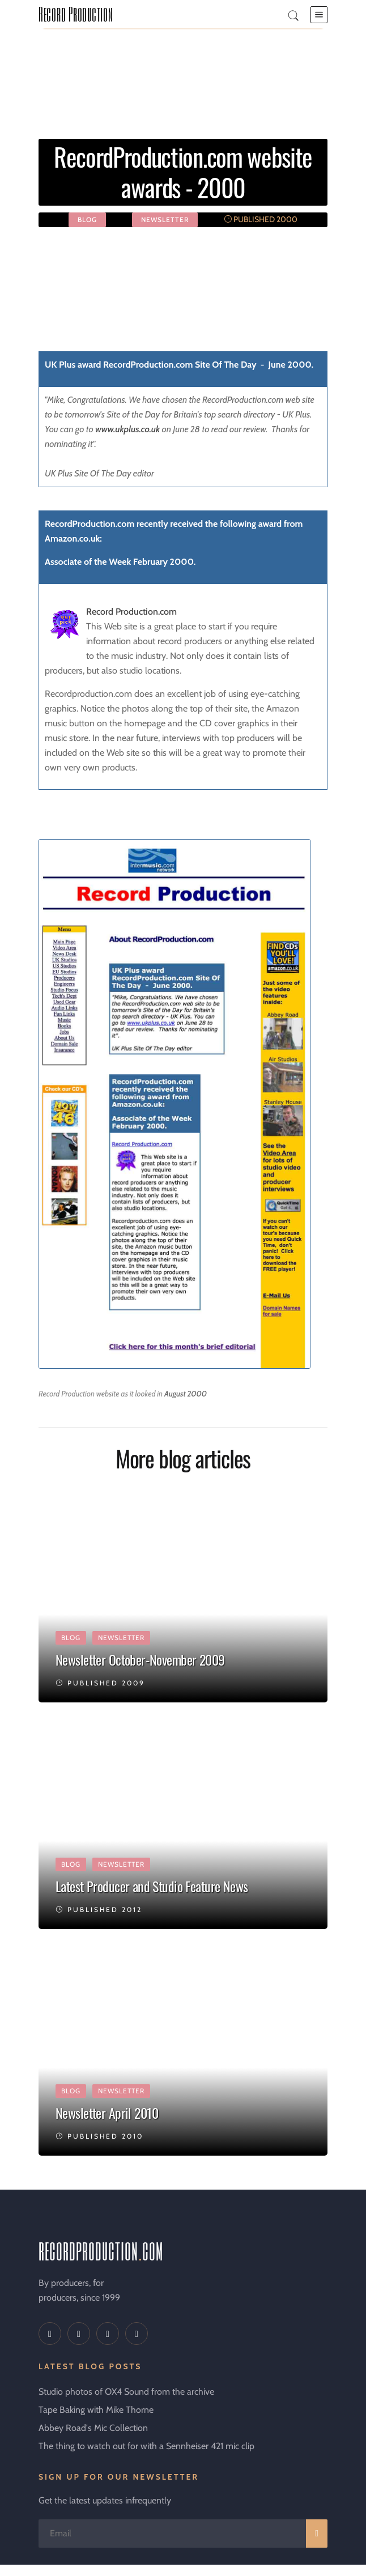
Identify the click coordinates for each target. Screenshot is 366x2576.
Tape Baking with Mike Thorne (96, 2409)
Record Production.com (131, 611)
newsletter (165, 219)
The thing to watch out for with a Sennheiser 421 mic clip (146, 2446)
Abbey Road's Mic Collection (93, 2427)
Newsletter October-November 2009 (140, 1659)
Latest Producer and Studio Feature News (152, 1886)
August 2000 (185, 1393)
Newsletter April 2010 (107, 2112)
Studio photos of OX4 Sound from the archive (126, 2391)
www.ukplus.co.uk (127, 429)
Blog (87, 219)
